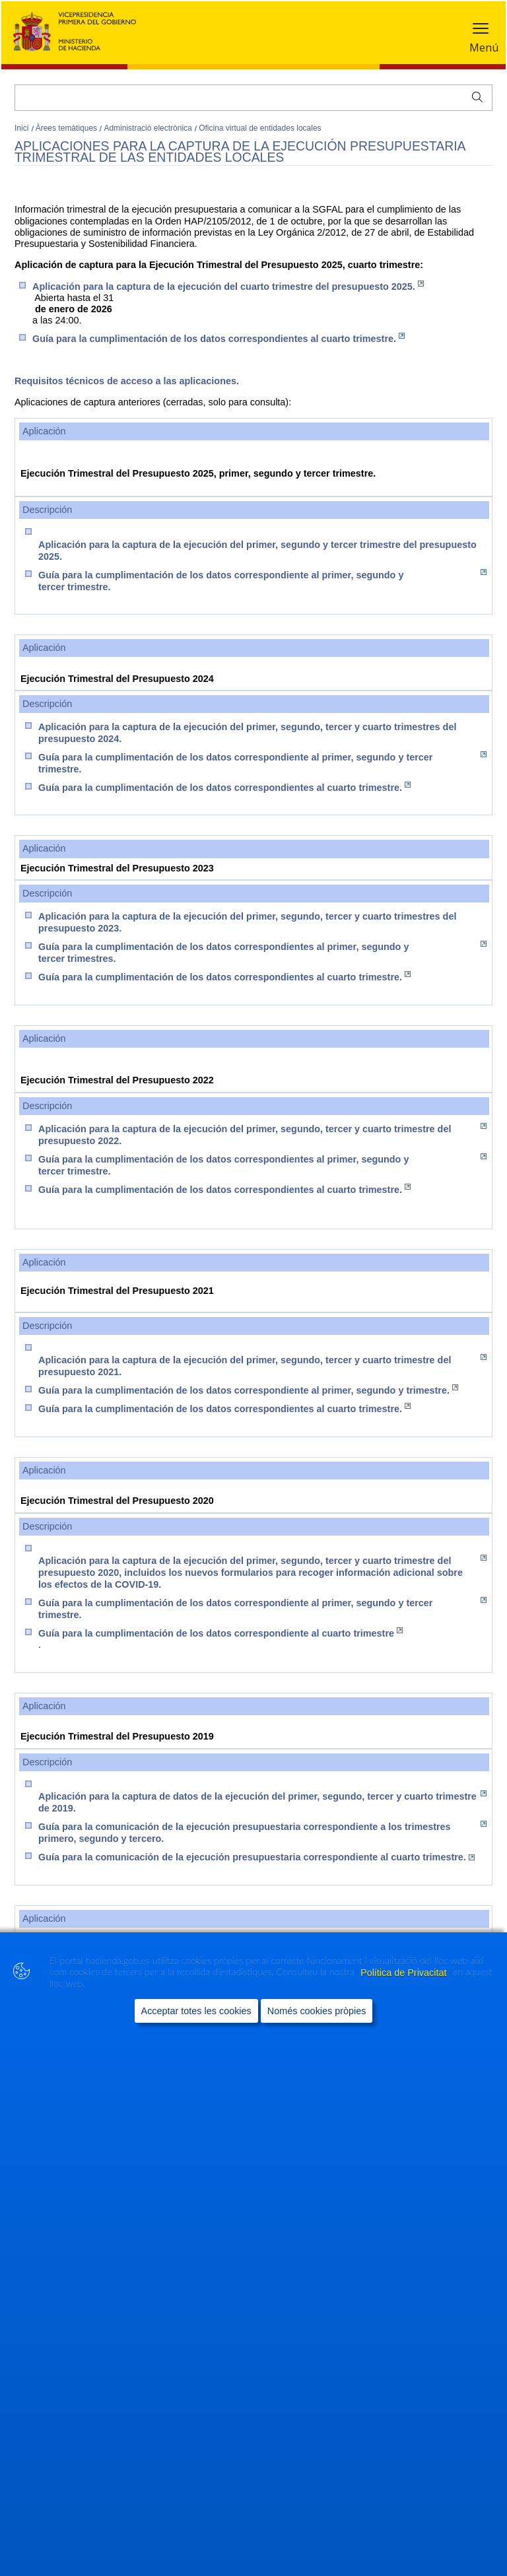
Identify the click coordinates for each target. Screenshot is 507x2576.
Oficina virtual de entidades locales (260, 128)
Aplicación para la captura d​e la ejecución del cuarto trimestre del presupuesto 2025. (228, 286)
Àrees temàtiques (68, 128)
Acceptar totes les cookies (196, 2010)
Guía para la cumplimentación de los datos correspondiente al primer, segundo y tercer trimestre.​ (262, 580)
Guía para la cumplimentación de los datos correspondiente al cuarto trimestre (220, 1633)
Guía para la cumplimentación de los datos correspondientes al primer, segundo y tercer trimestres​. (262, 952)
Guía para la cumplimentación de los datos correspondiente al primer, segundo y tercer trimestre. (262, 762)
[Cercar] (253, 98)
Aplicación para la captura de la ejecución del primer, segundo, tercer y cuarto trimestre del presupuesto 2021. (262, 1365)
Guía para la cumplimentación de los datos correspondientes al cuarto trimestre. (218, 338)
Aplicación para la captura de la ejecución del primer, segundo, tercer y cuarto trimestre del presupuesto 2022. (262, 1134)
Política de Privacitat (404, 1972)
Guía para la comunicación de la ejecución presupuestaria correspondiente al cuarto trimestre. (256, 1857)
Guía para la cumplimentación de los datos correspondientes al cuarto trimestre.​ (224, 787)
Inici (23, 128)
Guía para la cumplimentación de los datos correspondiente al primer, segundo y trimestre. (248, 1390)
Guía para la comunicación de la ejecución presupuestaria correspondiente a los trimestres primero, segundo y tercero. (262, 1832)
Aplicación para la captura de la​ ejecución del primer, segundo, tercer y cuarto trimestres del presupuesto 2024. (247, 733)
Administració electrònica (149, 128)
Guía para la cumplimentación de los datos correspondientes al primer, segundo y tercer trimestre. (262, 1164)
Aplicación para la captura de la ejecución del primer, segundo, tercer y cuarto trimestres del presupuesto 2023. (247, 922)
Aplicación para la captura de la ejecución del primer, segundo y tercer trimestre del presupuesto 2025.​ (257, 550)
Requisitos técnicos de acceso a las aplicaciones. (127, 381)
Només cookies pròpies (316, 2010)
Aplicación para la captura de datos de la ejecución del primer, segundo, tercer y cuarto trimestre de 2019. (262, 1801)
